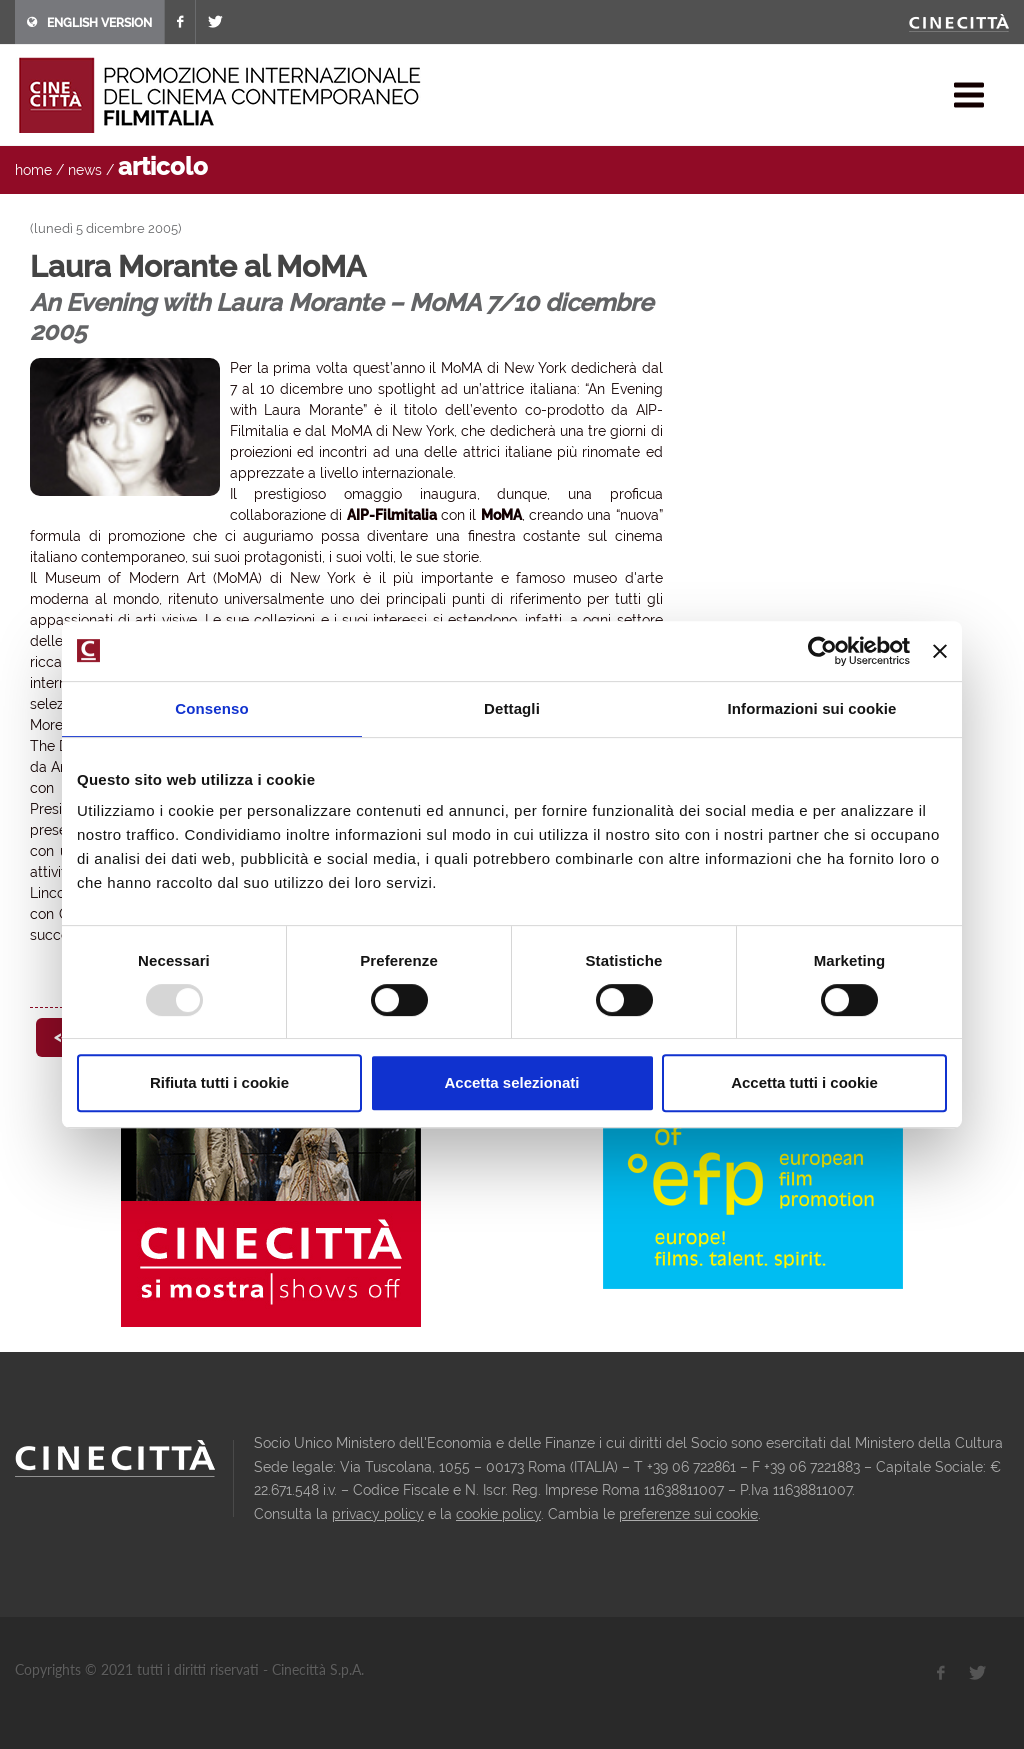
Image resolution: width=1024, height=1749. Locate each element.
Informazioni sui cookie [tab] (812, 708)
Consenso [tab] (211, 708)
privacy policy (378, 1514)
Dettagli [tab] (512, 708)
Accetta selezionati (511, 1082)
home (33, 170)
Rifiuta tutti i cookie (219, 1082)
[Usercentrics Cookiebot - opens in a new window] (822, 651)
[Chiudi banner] (940, 651)
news (85, 170)
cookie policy (498, 1514)
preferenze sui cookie (688, 1514)
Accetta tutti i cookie (804, 1082)
